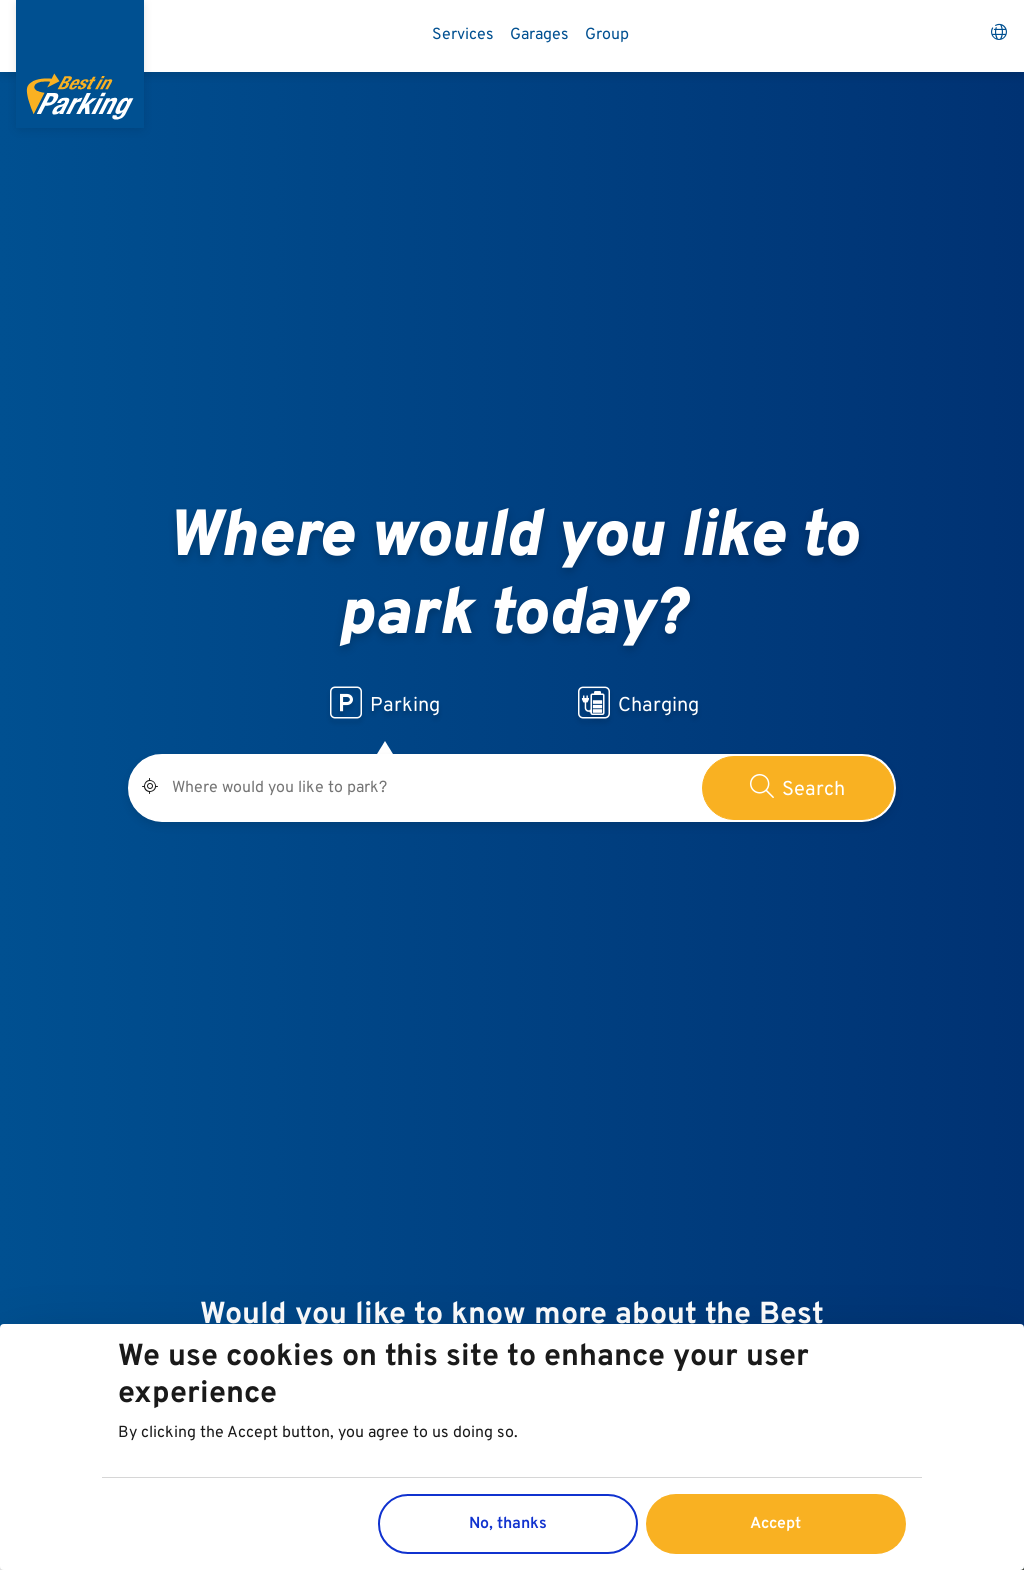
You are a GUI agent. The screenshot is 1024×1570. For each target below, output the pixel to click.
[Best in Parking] (80, 64)
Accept (775, 1526)
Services (463, 35)
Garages (539, 35)
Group (607, 35)
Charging (638, 703)
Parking (385, 703)
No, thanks (508, 1526)
